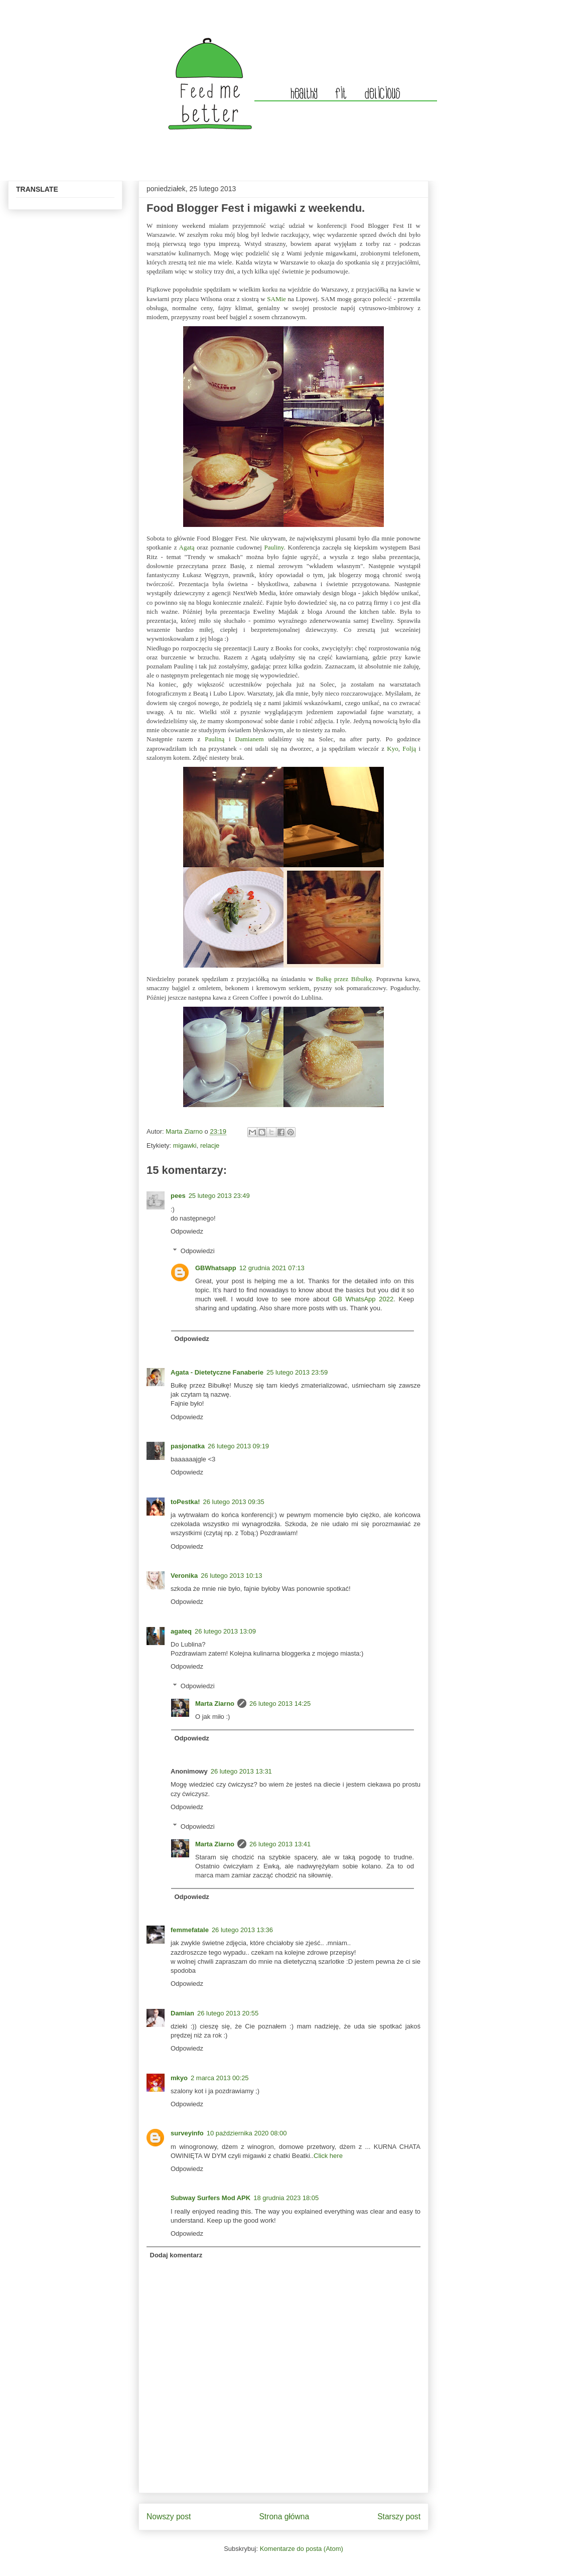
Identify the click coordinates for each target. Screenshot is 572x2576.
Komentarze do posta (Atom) (301, 2548)
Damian (182, 2013)
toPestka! (185, 1502)
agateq (181, 1631)
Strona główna (284, 2516)
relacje (209, 1145)
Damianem (249, 739)
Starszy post (398, 2516)
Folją (409, 748)
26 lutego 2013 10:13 (231, 1575)
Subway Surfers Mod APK (210, 2198)
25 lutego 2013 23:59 (297, 1372)
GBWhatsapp (215, 1268)
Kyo (392, 748)
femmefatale (190, 1930)
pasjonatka (188, 1446)
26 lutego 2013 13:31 (241, 1771)
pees (178, 1195)
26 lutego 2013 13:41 (280, 1844)
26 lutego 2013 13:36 (242, 1930)
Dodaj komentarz (176, 2255)
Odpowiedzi (198, 1251)
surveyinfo (187, 2133)
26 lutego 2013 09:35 (233, 1502)
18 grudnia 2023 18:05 (286, 2198)
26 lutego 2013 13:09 (225, 1631)
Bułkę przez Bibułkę (344, 979)
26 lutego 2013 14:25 (280, 1703)
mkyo (179, 2078)
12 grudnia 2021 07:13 (272, 1268)
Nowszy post (169, 2516)
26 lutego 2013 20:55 (227, 2013)
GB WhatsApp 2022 (363, 1299)
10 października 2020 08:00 (247, 2133)
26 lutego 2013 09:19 (238, 1446)
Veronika (184, 1575)
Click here (328, 2155)
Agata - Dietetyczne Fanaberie (217, 1372)
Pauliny (274, 547)
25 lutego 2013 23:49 (219, 1195)
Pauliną (214, 739)
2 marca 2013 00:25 (220, 2078)
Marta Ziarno (185, 1131)
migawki (185, 1145)
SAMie (276, 299)
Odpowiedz (187, 1231)
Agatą (187, 547)
